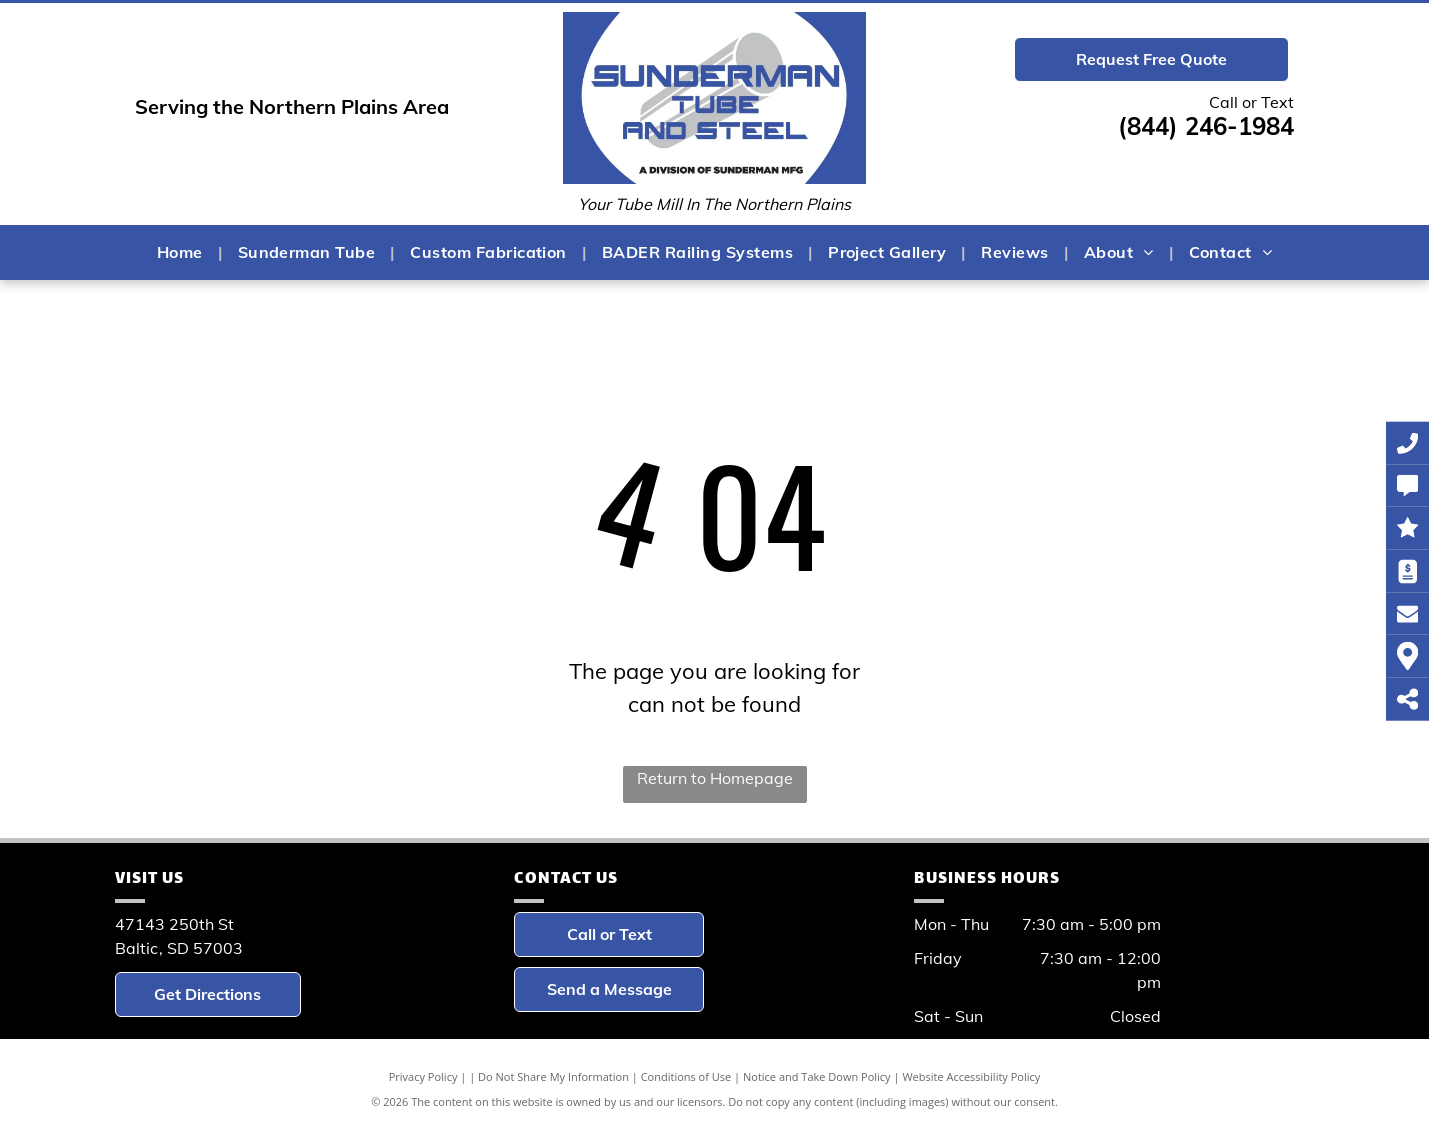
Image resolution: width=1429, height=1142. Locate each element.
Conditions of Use (686, 1076)
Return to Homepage (715, 778)
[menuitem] (182, 252)
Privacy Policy (423, 1076)
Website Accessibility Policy (971, 1076)
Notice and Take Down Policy (817, 1076)
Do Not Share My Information (553, 1076)
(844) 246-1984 (1206, 126)
